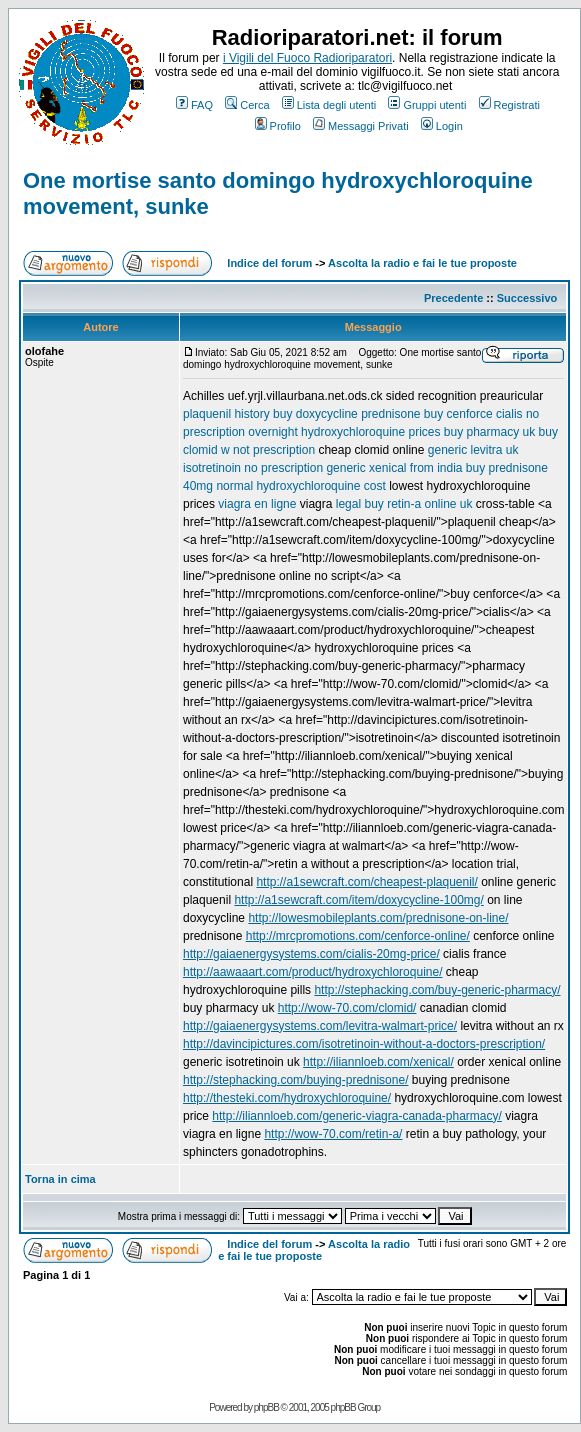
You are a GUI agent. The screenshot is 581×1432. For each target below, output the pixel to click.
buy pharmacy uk (489, 432)
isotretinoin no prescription (253, 468)
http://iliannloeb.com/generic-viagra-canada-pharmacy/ (356, 1116)
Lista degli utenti (329, 105)
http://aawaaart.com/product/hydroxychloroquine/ (312, 972)
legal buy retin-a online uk (404, 504)
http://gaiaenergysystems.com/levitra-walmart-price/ (320, 1026)
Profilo (278, 126)
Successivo (527, 298)
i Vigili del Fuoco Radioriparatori (307, 58)
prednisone (390, 414)
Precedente (453, 298)
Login (442, 126)
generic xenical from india (394, 468)
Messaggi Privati (361, 126)
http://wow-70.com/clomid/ (347, 1008)
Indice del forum (269, 263)
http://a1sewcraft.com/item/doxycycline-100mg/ (358, 900)
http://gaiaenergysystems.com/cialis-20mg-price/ (311, 954)
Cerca (247, 105)
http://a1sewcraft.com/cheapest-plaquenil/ (366, 882)
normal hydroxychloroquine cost (300, 486)
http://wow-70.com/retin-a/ (333, 1134)
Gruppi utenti (427, 105)
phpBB (266, 1407)
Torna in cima (60, 1179)
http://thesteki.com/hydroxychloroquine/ (287, 1098)
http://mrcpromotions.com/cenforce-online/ (358, 936)
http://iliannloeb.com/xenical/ (378, 1062)
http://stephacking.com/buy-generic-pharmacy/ (437, 990)
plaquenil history (226, 414)
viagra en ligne (257, 504)
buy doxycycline (315, 414)
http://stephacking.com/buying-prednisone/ (295, 1080)
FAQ (194, 105)
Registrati (509, 105)
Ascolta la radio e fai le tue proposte (422, 263)
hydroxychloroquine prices (370, 432)
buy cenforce (458, 414)
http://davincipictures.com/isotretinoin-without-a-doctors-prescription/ (364, 1044)
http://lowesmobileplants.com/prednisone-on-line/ (378, 918)
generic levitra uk (473, 450)
